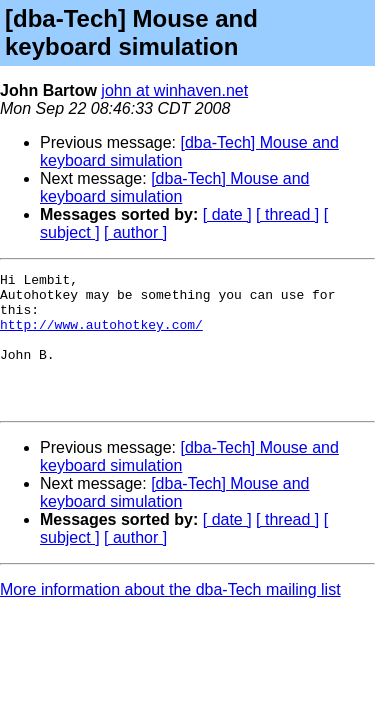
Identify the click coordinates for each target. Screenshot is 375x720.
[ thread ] (287, 214)
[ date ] (227, 214)
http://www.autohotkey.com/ (101, 336)
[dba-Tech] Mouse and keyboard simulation (174, 187)
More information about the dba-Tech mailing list (170, 616)
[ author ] (135, 232)
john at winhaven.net (174, 90)
